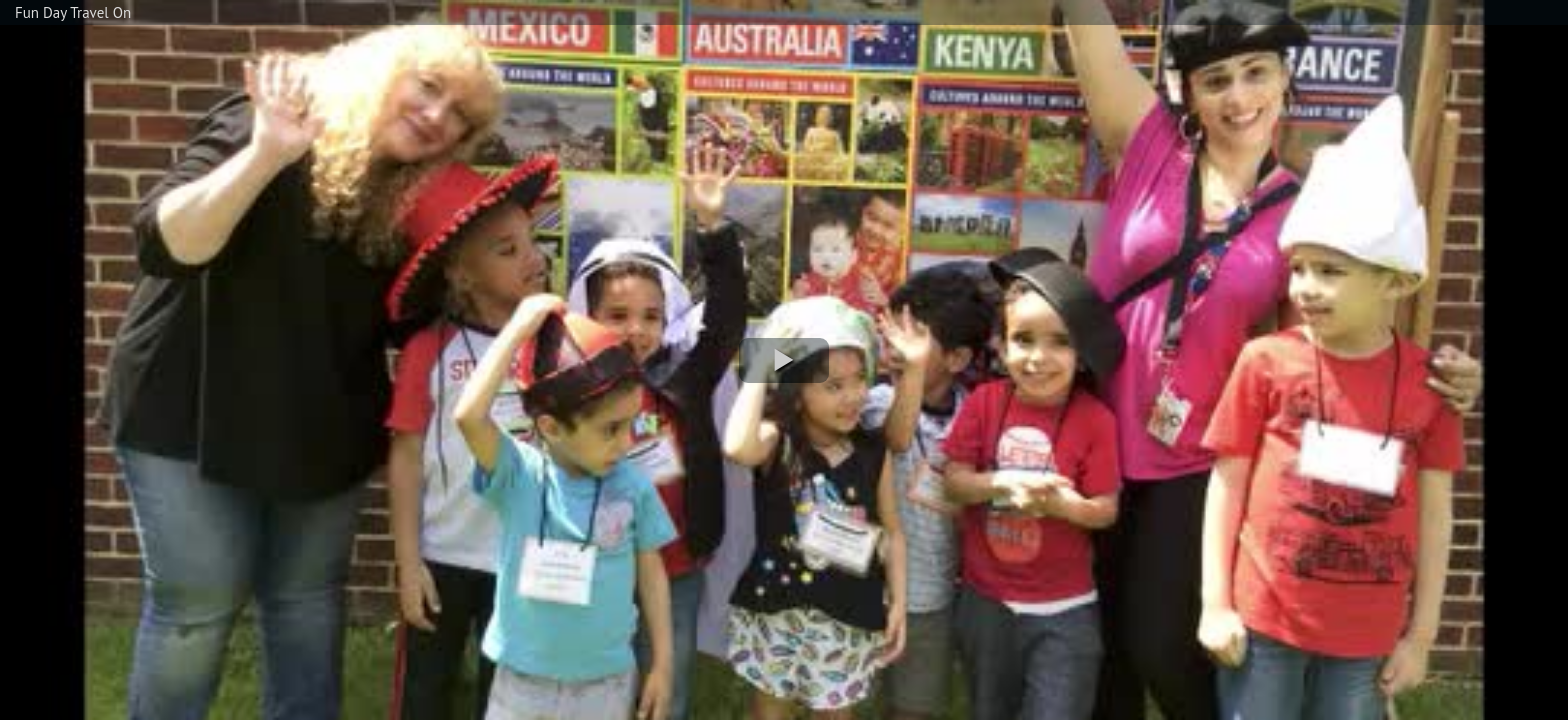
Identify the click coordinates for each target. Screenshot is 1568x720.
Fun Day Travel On (73, 12)
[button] (784, 360)
